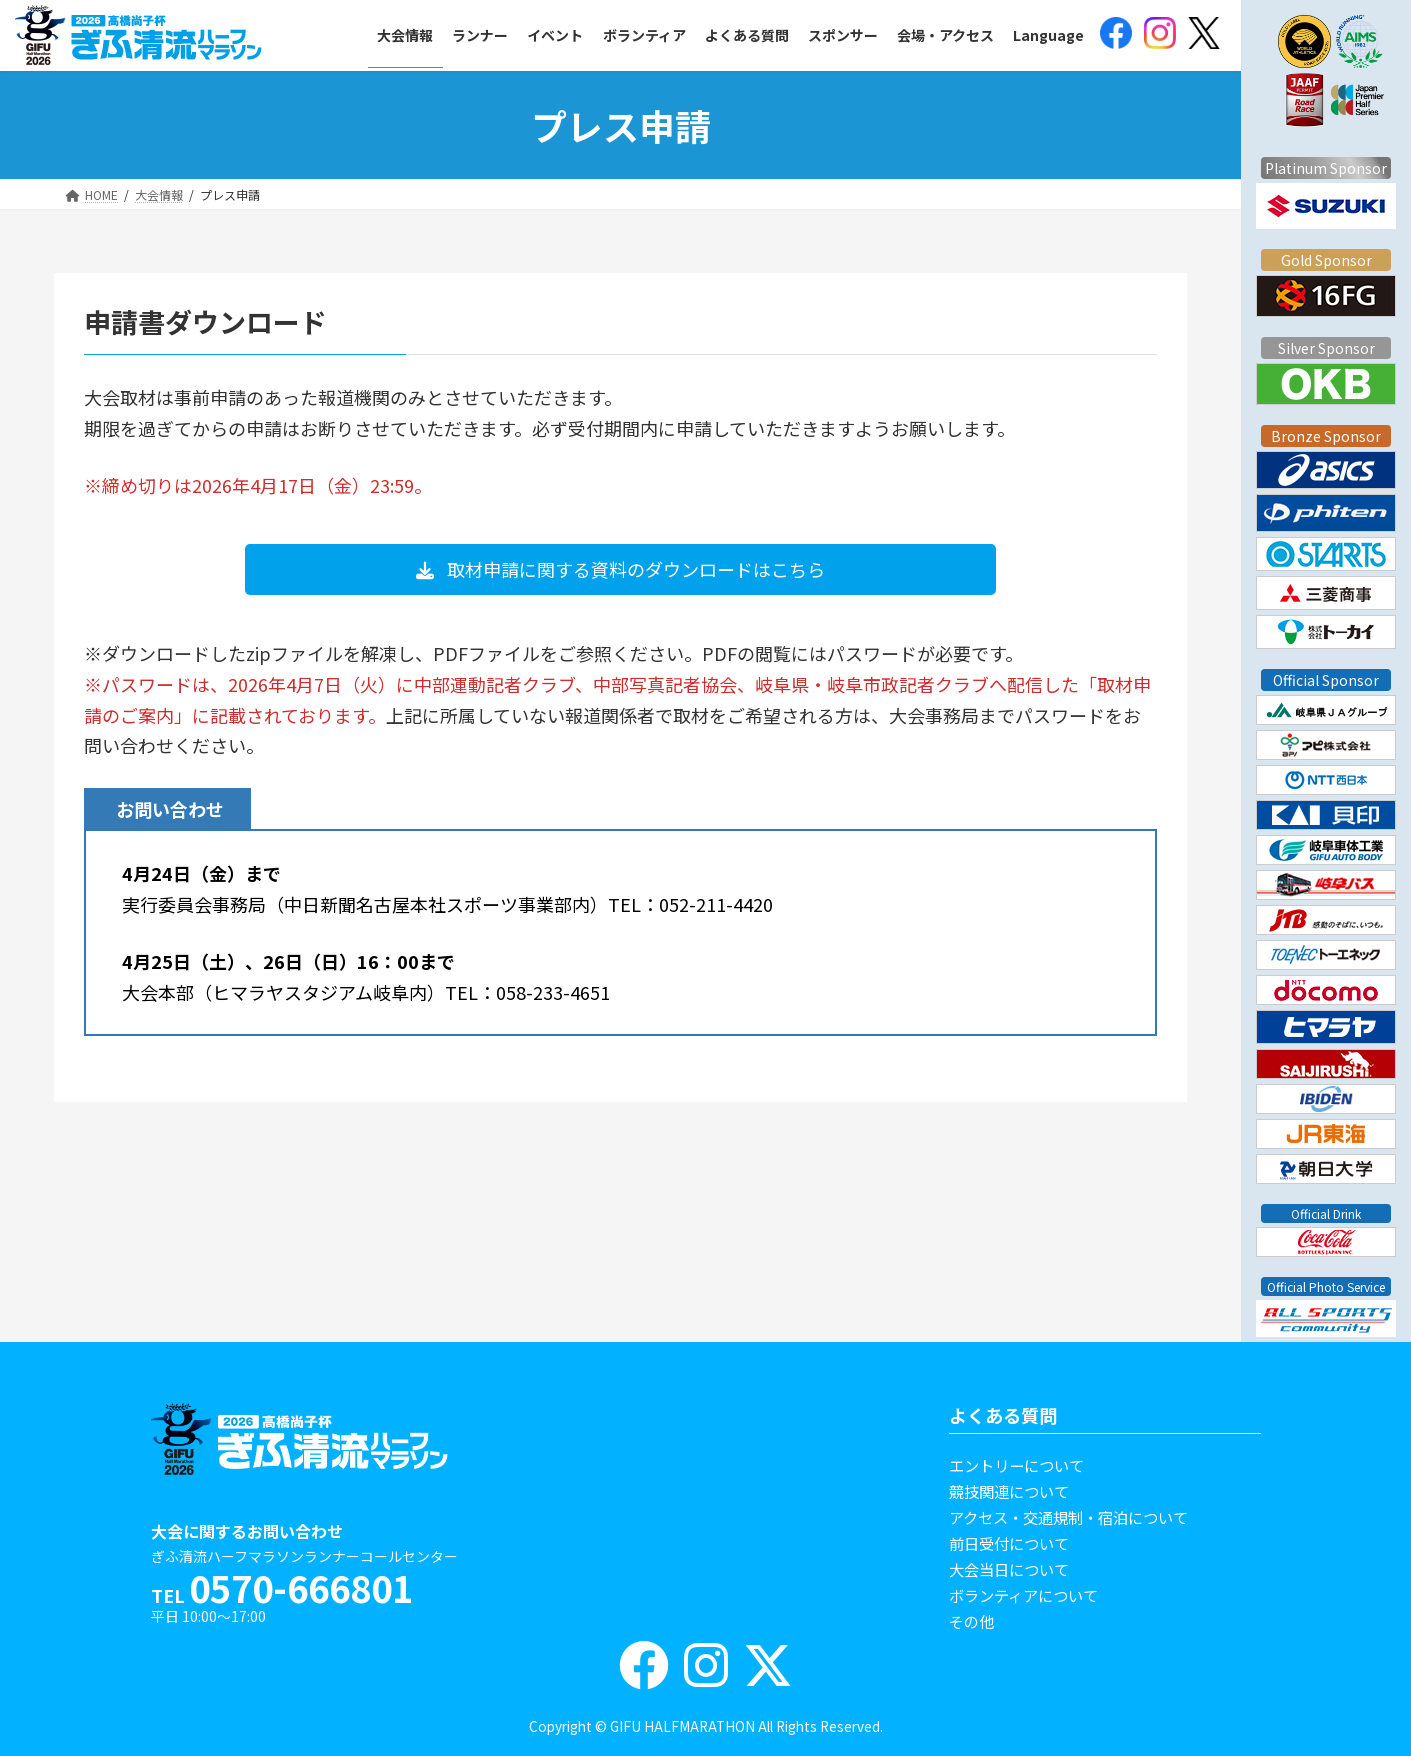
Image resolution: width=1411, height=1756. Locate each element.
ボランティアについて (1023, 1595)
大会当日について (1009, 1569)
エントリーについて (1016, 1465)
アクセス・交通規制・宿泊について (1068, 1517)
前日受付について (1009, 1543)
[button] (620, 569)
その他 (971, 1621)
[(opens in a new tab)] (1116, 35)
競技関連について (1009, 1491)
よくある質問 (1003, 1415)
